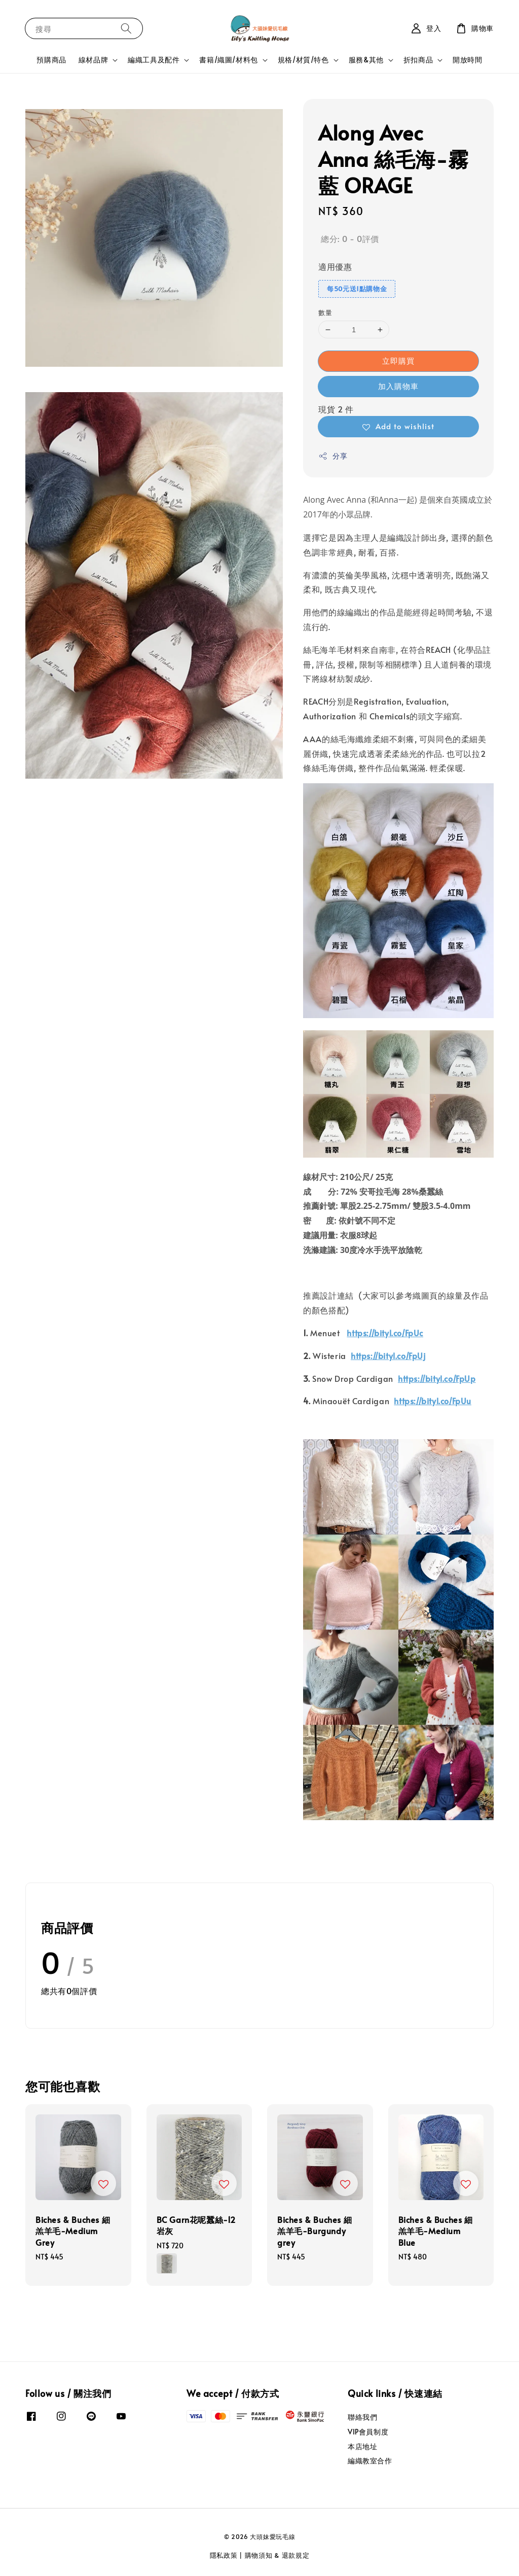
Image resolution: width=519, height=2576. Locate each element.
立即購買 (398, 360)
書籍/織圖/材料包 (228, 59)
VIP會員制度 (368, 2431)
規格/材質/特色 (303, 59)
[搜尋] (126, 28)
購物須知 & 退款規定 (277, 2555)
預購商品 (51, 59)
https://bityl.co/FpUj (388, 1355)
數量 (325, 312)
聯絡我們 (362, 2417)
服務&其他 (366, 59)
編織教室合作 (370, 2460)
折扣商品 (418, 59)
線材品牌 (93, 59)
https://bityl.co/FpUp (437, 1378)
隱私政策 (224, 2555)
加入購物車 (398, 385)
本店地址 (362, 2446)
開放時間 (467, 59)
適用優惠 (335, 266)
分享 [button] (332, 456)
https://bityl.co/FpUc (385, 1332)
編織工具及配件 (153, 59)
